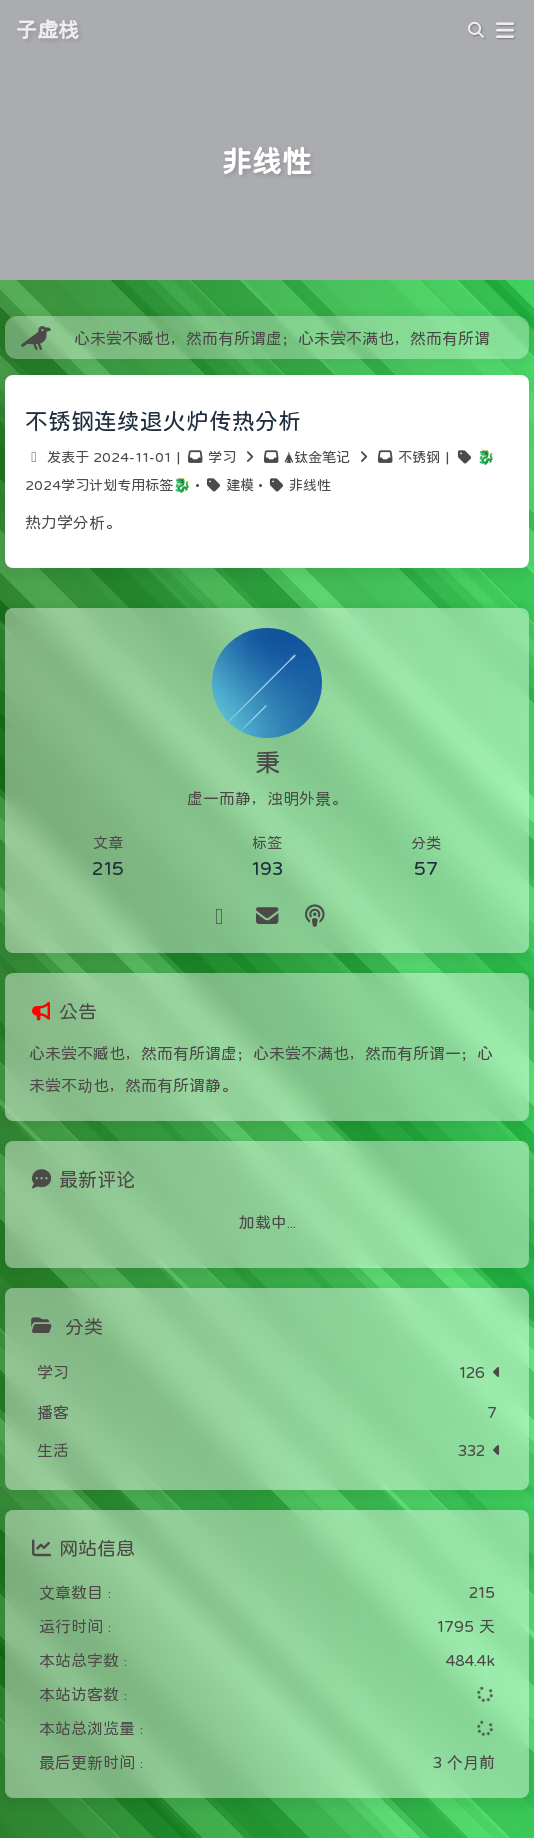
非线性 (310, 485)
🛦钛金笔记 (317, 457)
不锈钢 (419, 457)
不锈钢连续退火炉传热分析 (163, 421)
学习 (222, 457)
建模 (240, 485)
